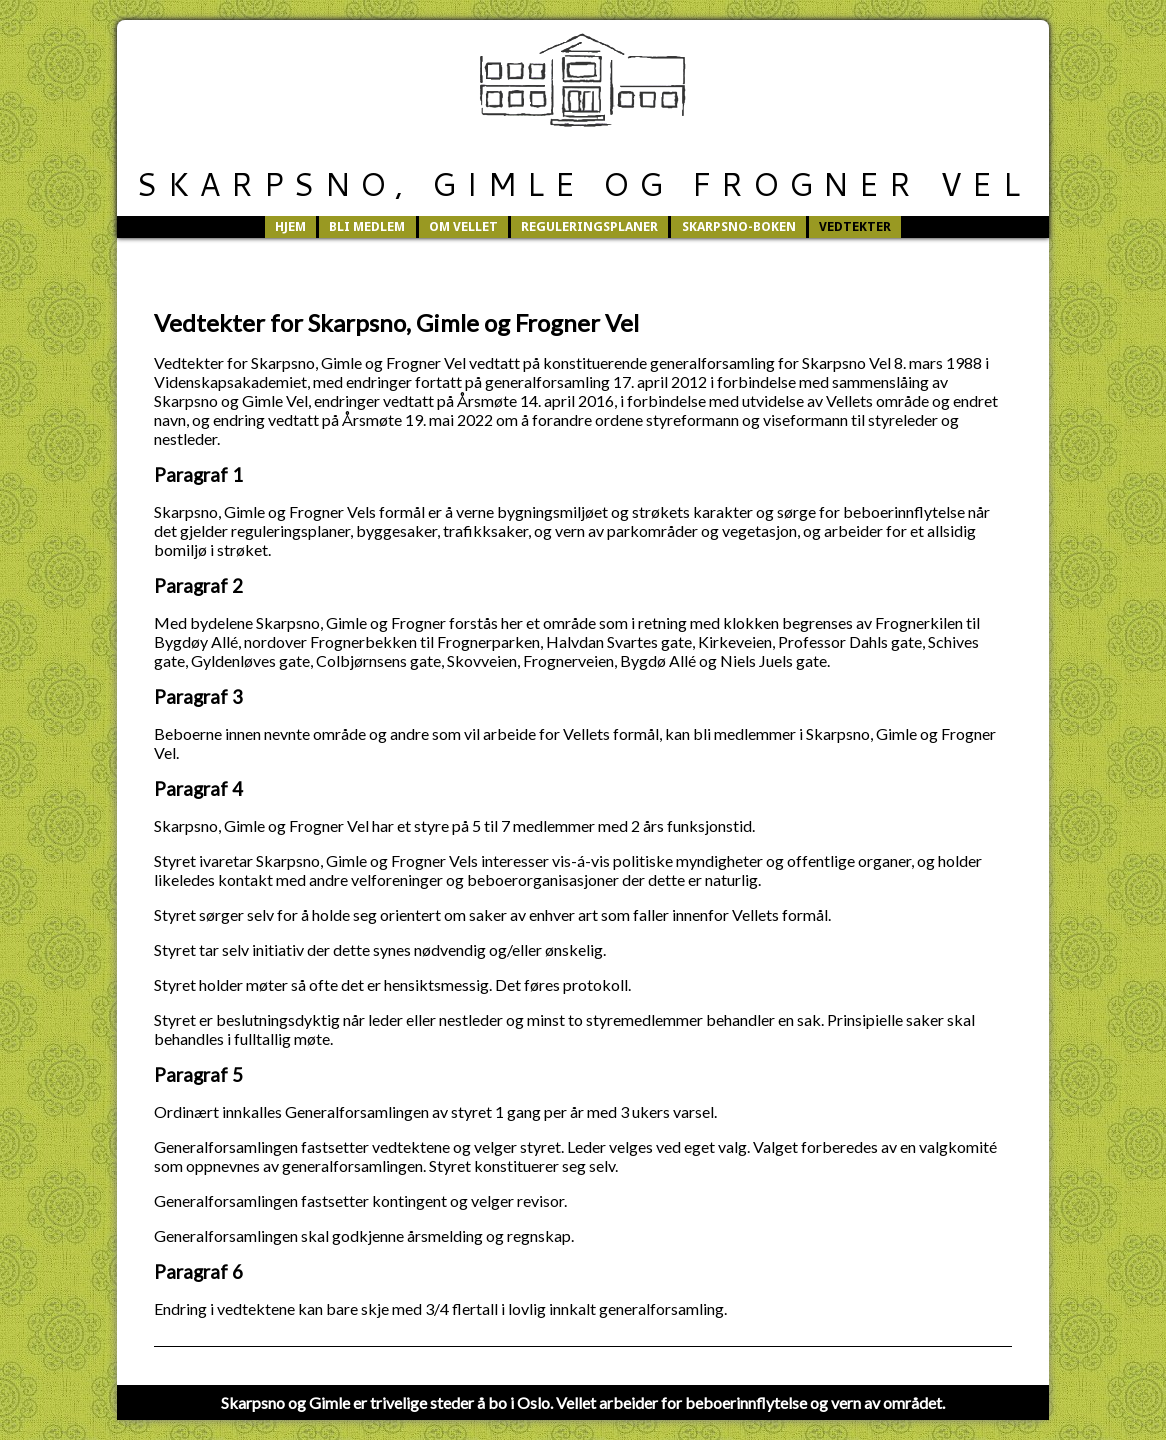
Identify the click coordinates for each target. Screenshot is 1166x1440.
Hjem (290, 226)
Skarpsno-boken (739, 226)
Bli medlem (367, 226)
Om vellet (463, 226)
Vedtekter (855, 226)
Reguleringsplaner (589, 226)
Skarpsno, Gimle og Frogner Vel (582, 183)
